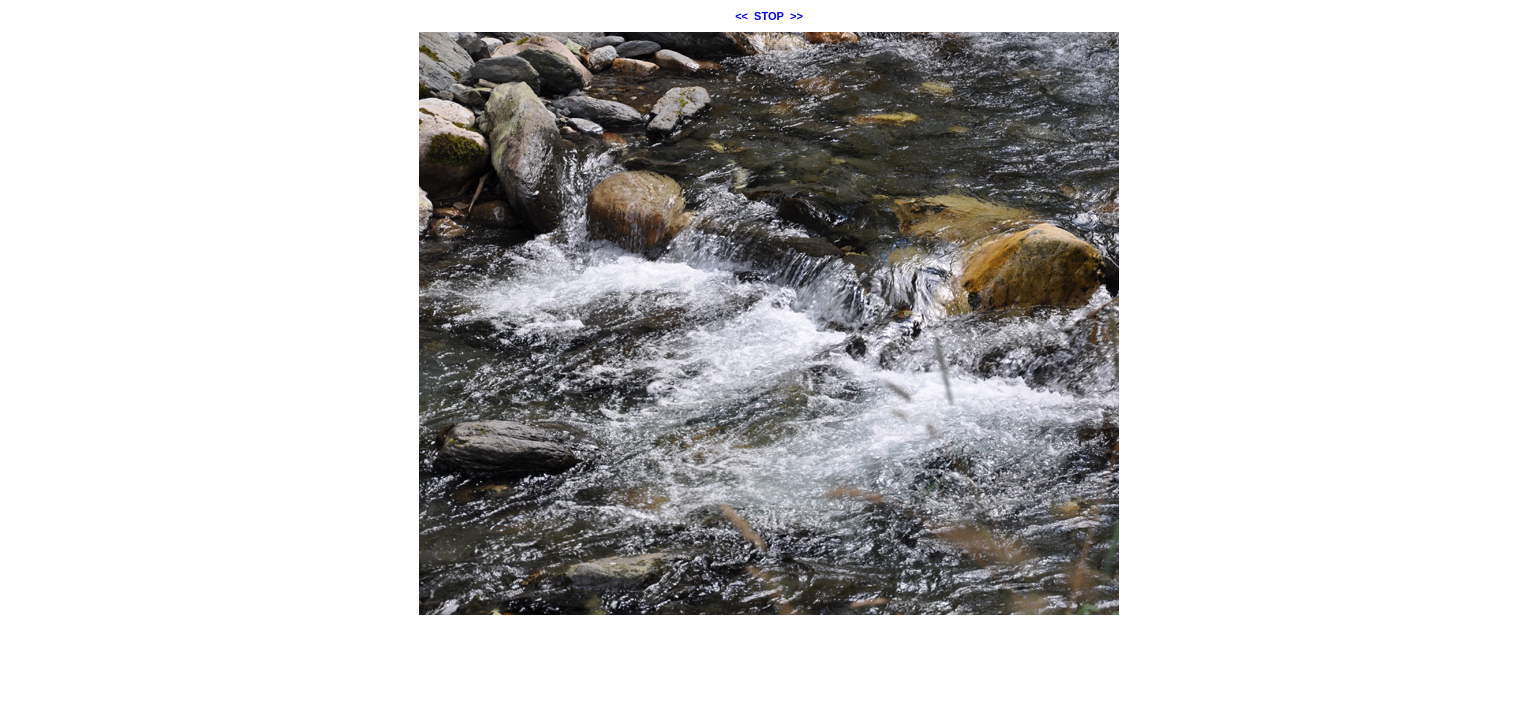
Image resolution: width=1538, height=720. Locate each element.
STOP (769, 16)
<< (741, 16)
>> (796, 16)
